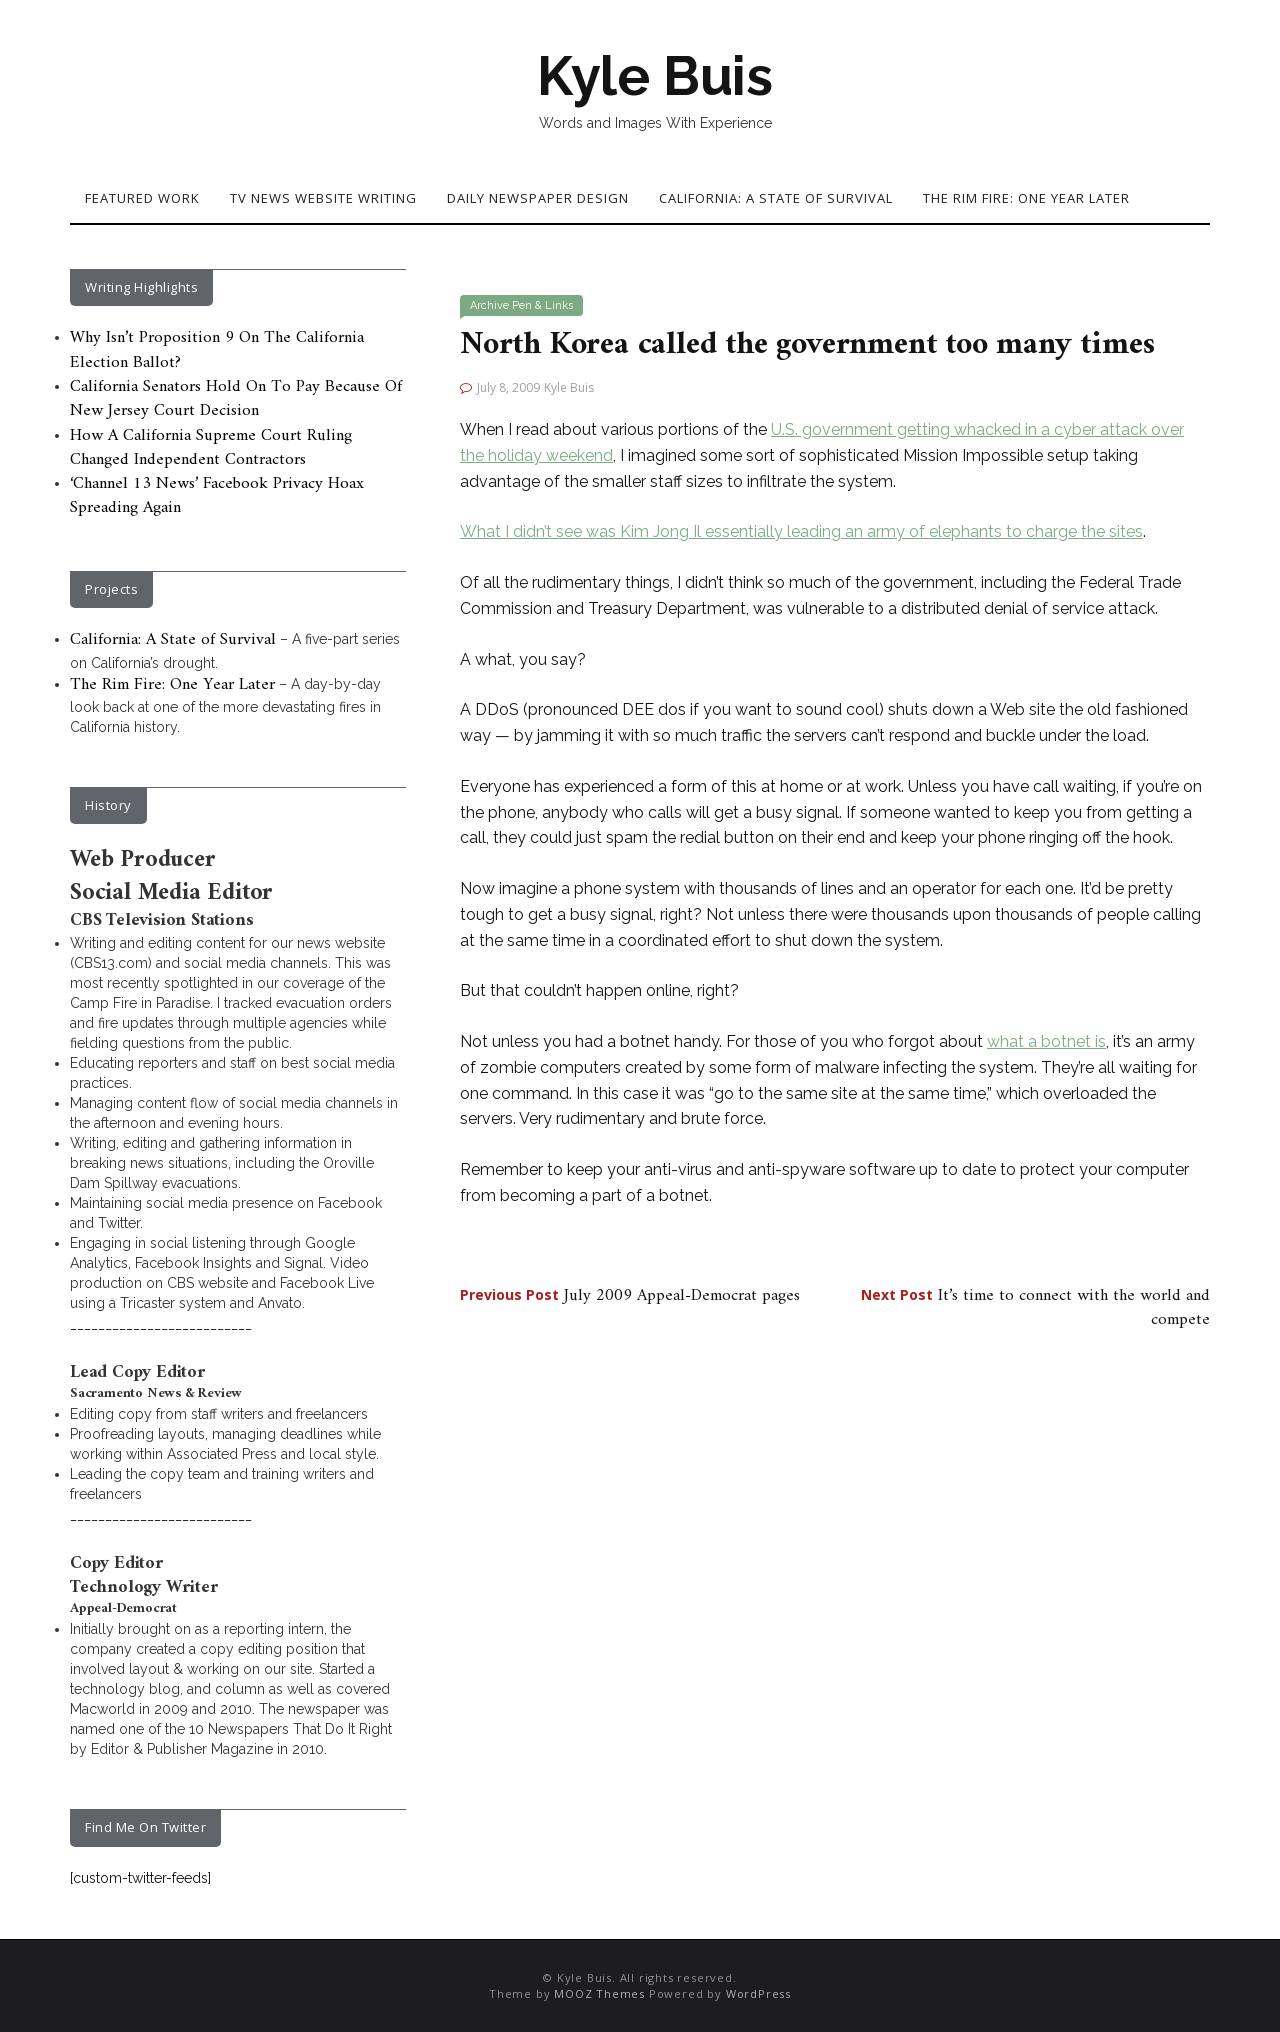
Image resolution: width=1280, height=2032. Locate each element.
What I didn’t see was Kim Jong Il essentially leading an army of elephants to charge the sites (801, 531)
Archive (489, 305)
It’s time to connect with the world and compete (1035, 1308)
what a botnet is (1046, 1041)
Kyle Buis (655, 76)
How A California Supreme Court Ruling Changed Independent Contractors (211, 448)
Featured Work (142, 198)
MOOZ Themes (599, 1993)
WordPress (758, 1993)
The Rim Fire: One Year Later (1026, 198)
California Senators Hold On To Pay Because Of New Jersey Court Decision (236, 399)
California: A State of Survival (776, 198)
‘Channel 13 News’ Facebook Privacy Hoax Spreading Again (217, 496)
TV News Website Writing (323, 198)
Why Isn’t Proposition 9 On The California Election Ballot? (217, 350)
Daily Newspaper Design (538, 198)
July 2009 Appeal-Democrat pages (630, 1296)
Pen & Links (542, 305)
